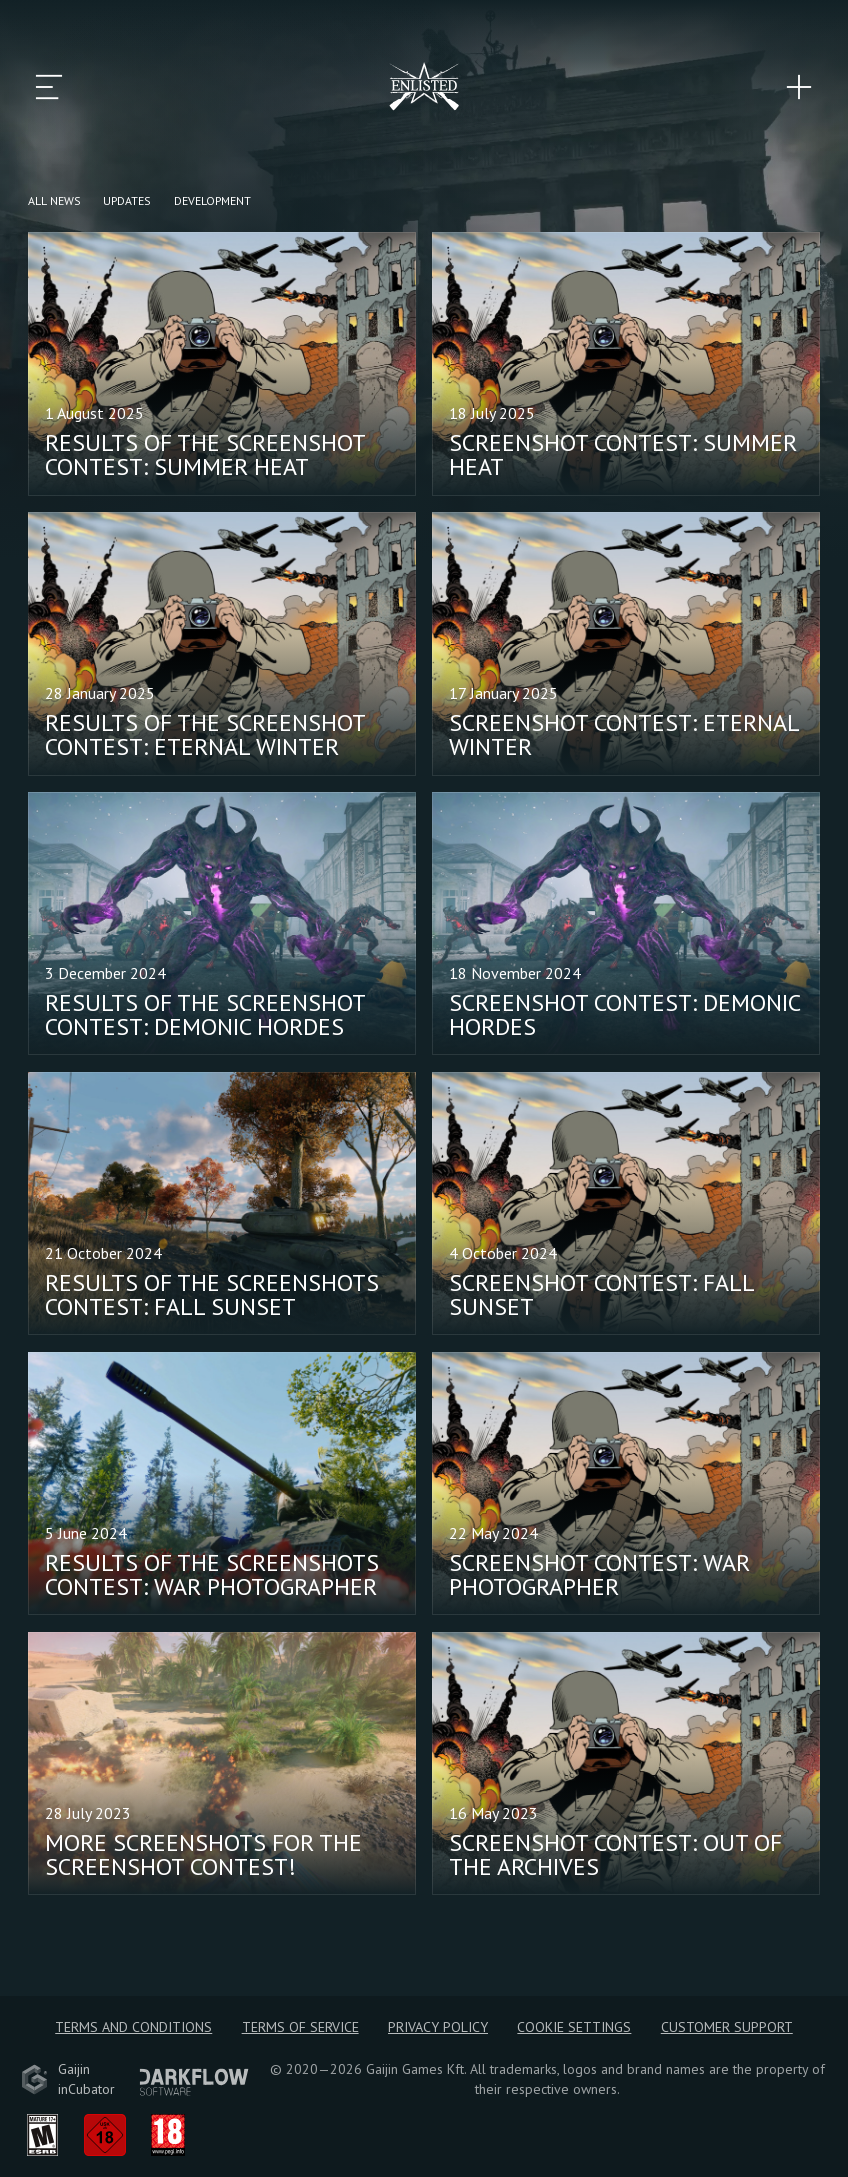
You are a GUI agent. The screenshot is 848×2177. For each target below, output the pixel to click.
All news (54, 200)
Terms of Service (300, 2027)
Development (212, 200)
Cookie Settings (574, 2027)
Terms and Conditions (133, 2027)
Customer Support (727, 2027)
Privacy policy (438, 2027)
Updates (127, 200)
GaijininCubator (68, 2079)
